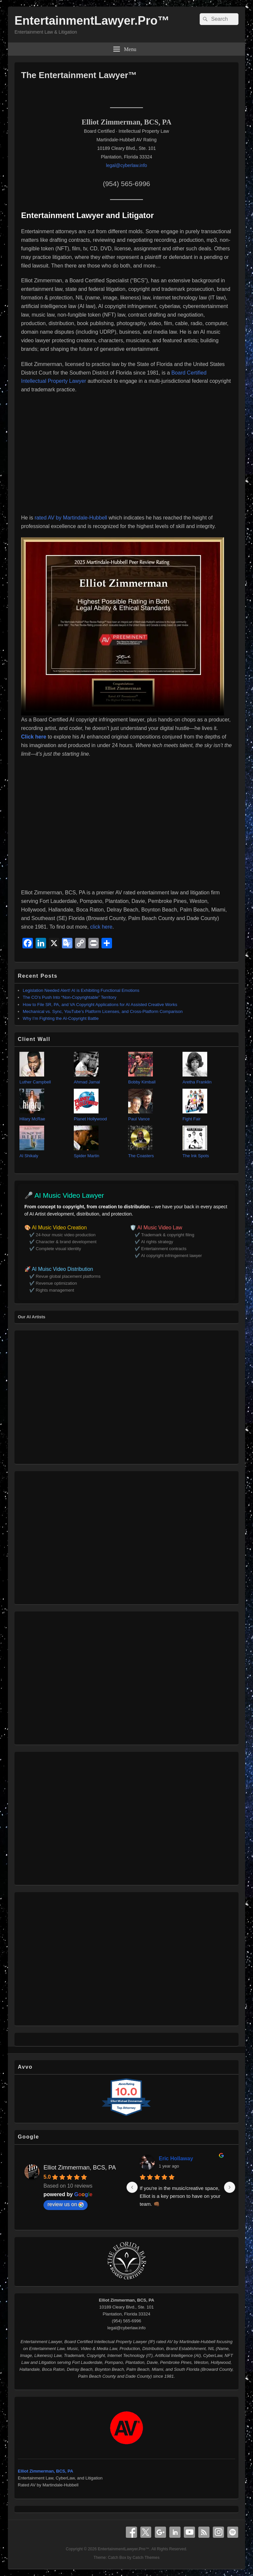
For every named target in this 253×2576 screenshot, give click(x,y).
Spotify (233, 2532)
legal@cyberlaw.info (126, 165)
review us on (65, 2204)
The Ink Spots (196, 1155)
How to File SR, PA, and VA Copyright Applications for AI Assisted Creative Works (100, 1004)
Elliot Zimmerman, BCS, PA (79, 2167)
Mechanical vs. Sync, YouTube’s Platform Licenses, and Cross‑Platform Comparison (103, 1011)
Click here (33, 737)
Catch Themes (145, 2557)
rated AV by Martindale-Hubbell (72, 517)
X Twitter (146, 2532)
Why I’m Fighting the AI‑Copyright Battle (60, 1018)
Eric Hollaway (176, 2158)
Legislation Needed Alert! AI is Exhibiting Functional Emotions (81, 990)
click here (101, 927)
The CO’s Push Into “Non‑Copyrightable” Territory (69, 997)
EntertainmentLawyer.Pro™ (91, 20)
